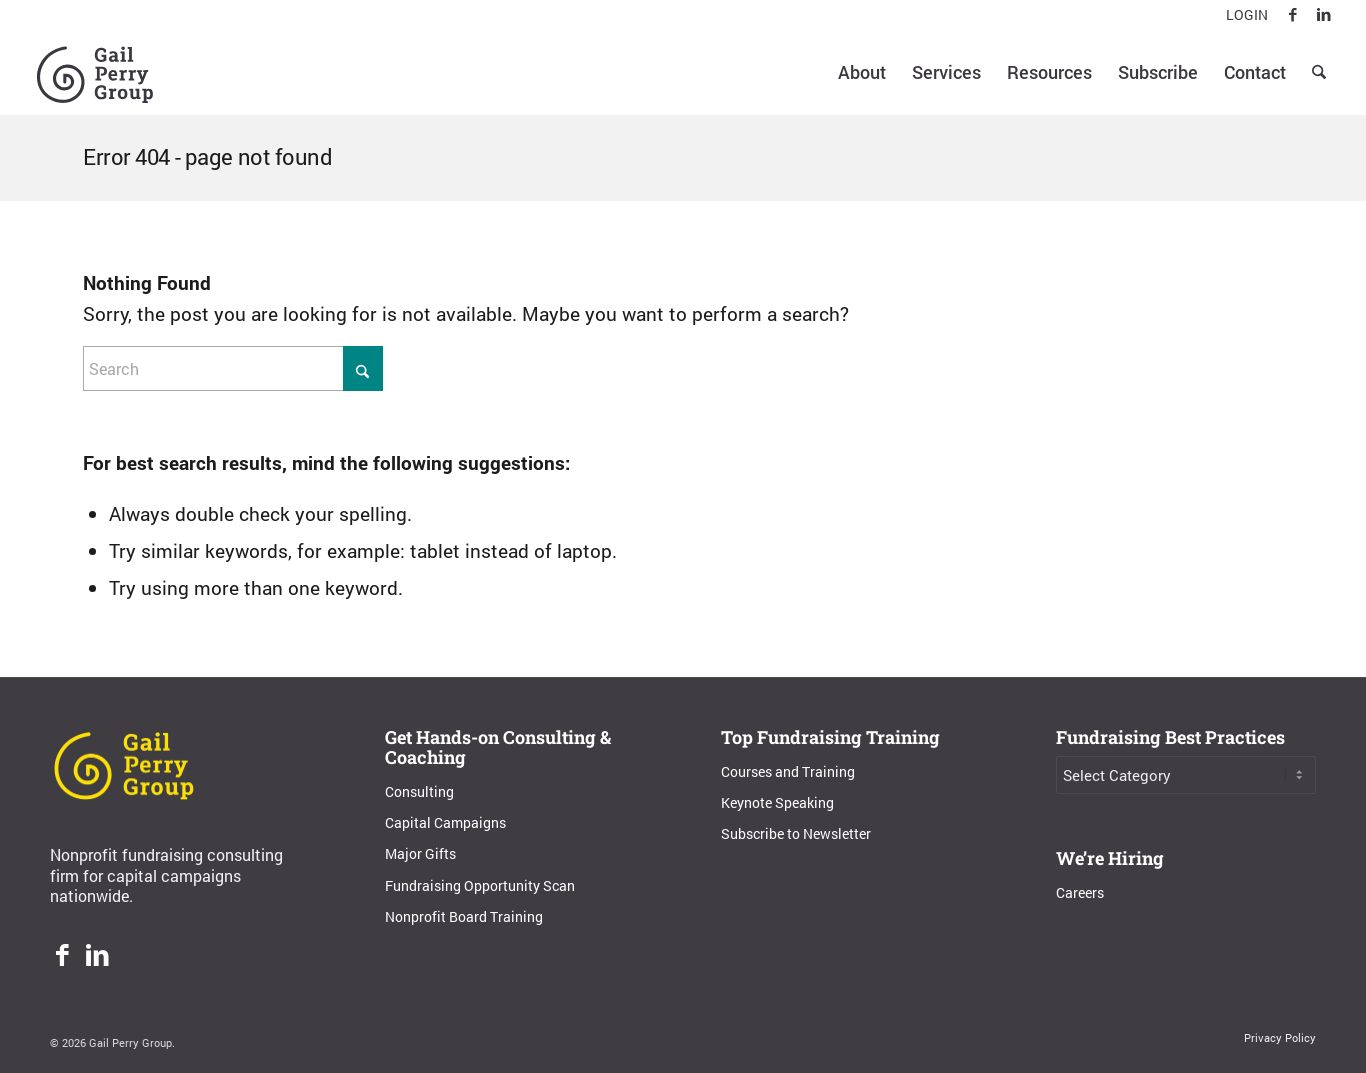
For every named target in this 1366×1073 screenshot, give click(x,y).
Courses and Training (788, 771)
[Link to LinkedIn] (1324, 15)
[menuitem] (1242, 15)
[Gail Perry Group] (95, 72)
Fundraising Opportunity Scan (480, 885)
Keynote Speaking (777, 802)
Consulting (419, 791)
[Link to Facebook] (1293, 15)
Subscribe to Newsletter (796, 833)
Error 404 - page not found (208, 156)
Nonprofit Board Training (464, 916)
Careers (1080, 892)
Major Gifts (420, 853)
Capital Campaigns (445, 822)
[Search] (1319, 72)
